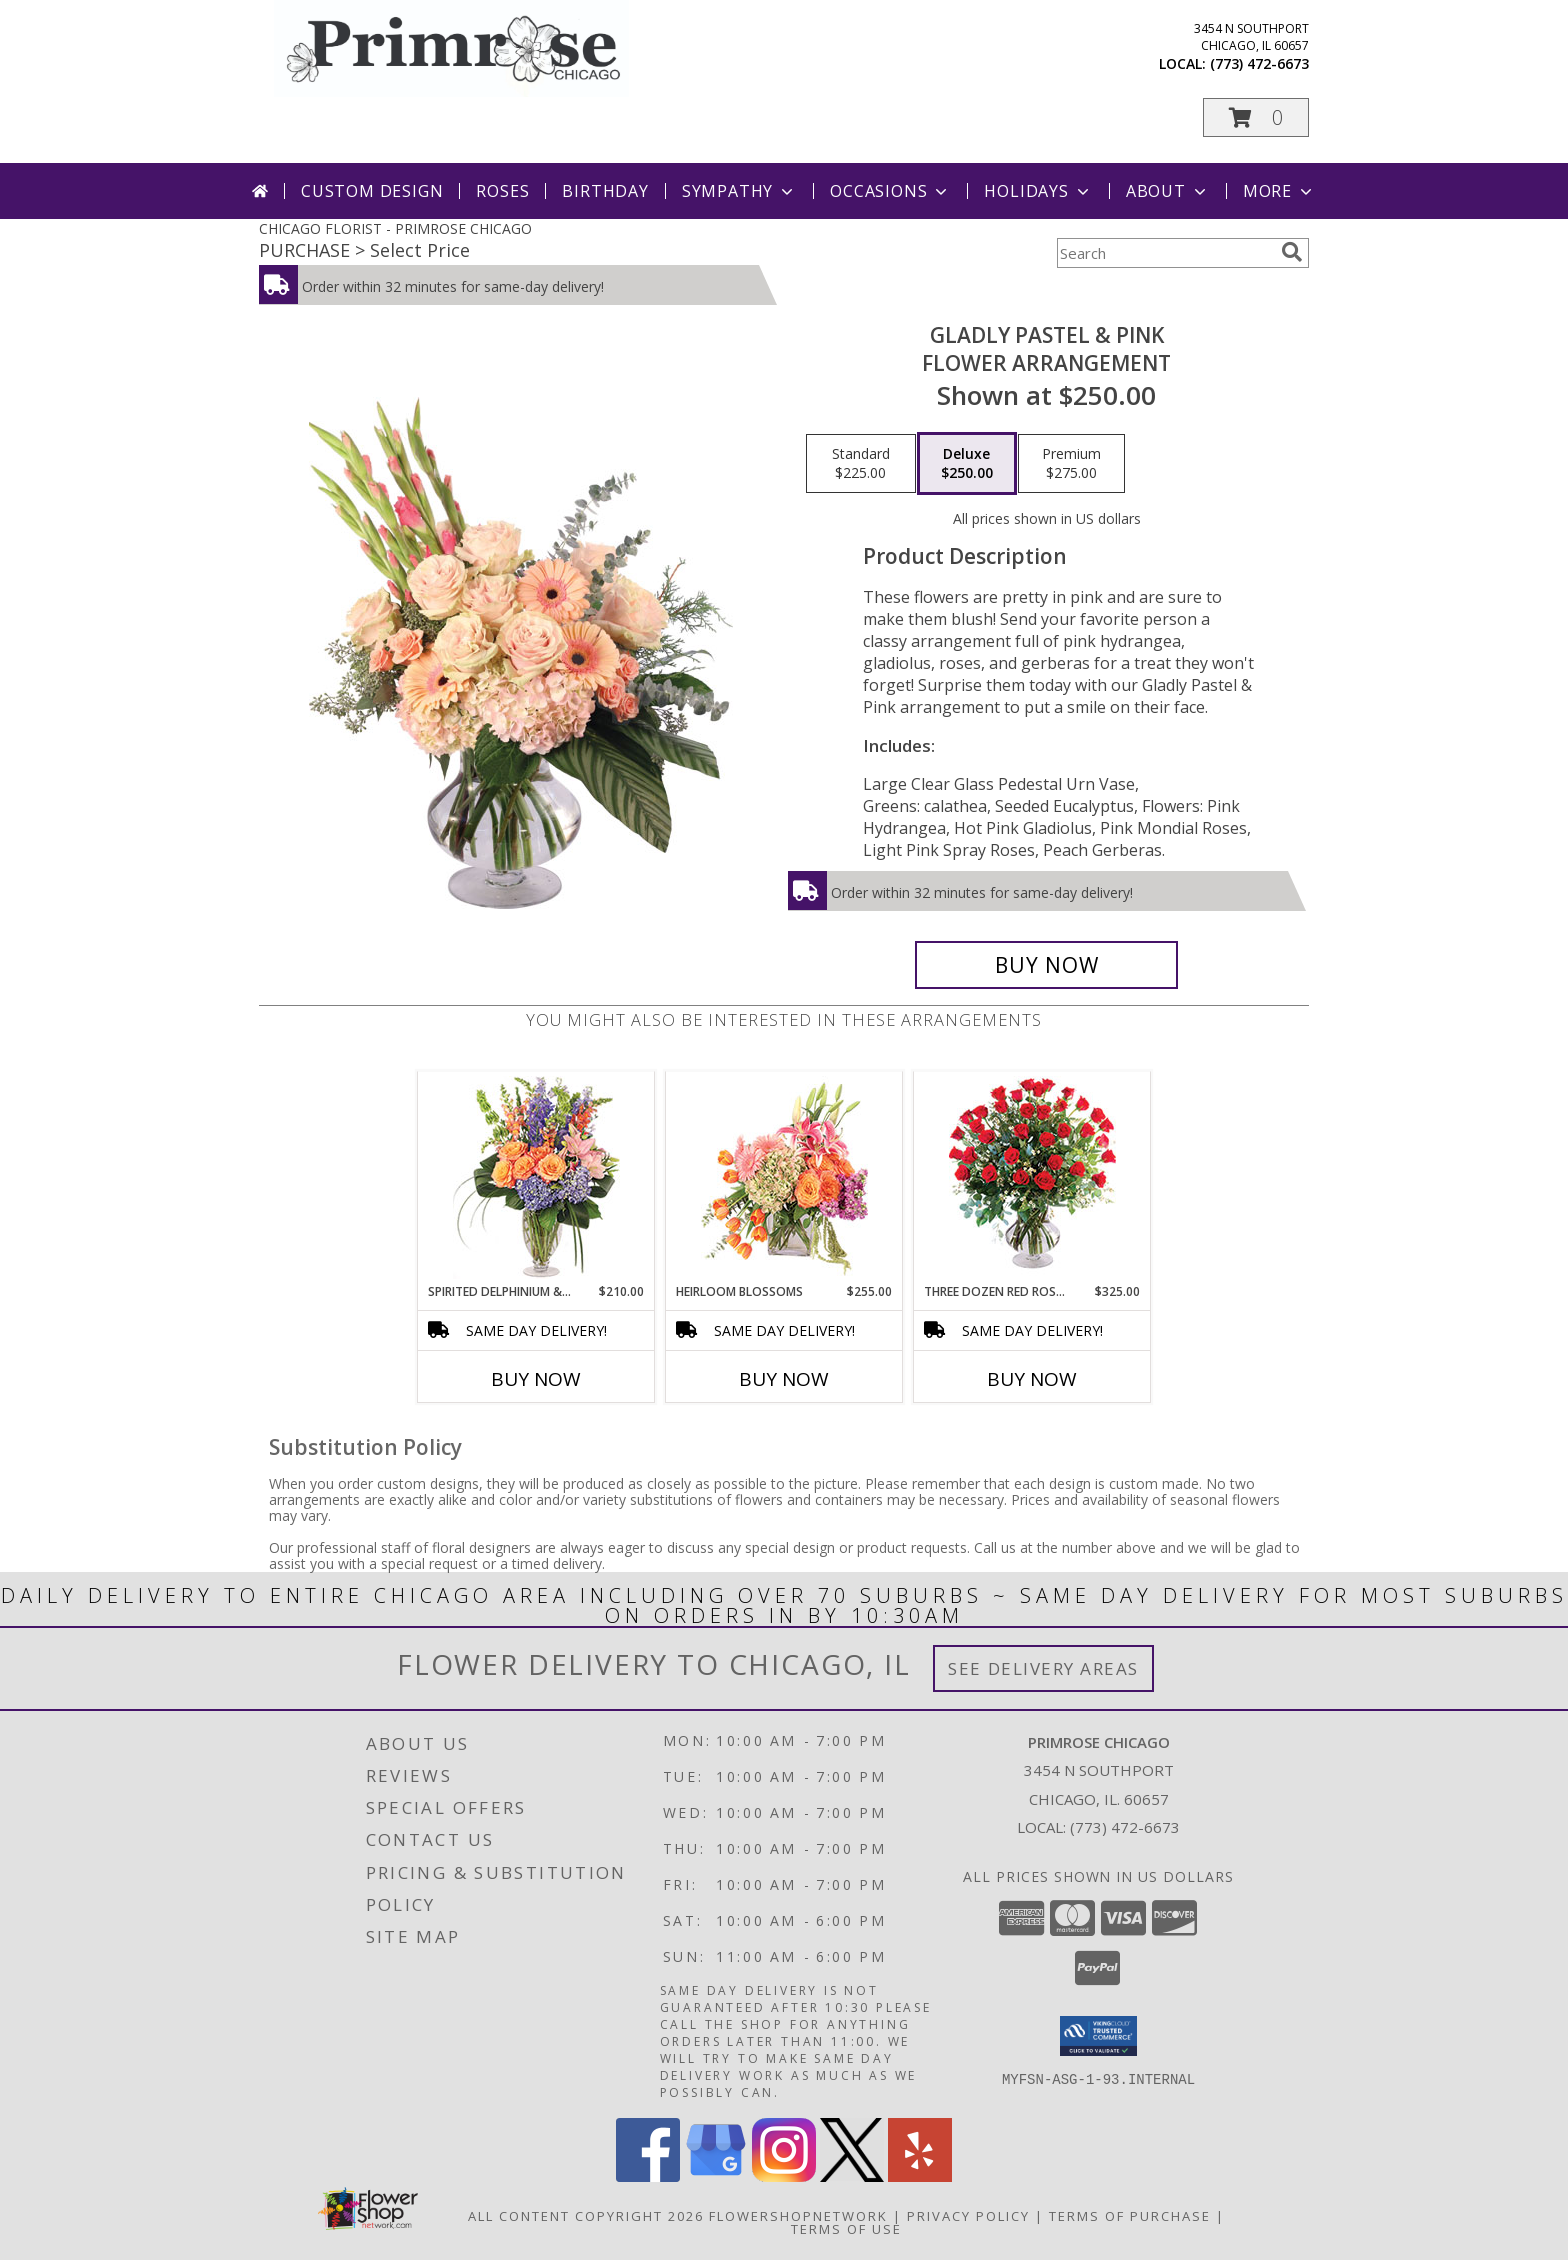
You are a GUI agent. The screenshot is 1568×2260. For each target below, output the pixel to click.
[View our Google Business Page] (716, 2176)
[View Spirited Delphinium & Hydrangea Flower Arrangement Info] (536, 1177)
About (1168, 191)
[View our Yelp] (920, 2176)
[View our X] (852, 2176)
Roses (502, 191)
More (1279, 191)
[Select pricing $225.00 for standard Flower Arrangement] (861, 464)
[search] (1292, 252)
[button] (1256, 117)
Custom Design (372, 191)
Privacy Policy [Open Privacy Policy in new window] (968, 2216)
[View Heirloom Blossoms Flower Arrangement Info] (784, 1177)
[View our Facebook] (648, 2176)
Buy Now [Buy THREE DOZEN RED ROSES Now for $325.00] (1032, 1379)
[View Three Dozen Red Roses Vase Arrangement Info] (1032, 1177)
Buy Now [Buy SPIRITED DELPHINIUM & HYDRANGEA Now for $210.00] (536, 1379)
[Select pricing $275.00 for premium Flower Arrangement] (1071, 464)
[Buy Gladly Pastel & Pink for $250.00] (1046, 965)
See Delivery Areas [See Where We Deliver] (1043, 1668)
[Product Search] (1165, 253)
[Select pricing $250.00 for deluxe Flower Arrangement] (967, 464)
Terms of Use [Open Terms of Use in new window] (846, 2229)
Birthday (605, 191)
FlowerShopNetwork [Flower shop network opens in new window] (798, 2216)
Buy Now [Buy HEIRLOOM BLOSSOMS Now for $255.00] (784, 1379)
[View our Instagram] (784, 2176)
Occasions (890, 191)
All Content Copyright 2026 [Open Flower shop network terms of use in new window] (586, 2216)
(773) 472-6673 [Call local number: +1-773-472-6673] (1259, 63)
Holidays (1038, 191)
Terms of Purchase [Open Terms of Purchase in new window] (1130, 2216)
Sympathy (739, 191)
